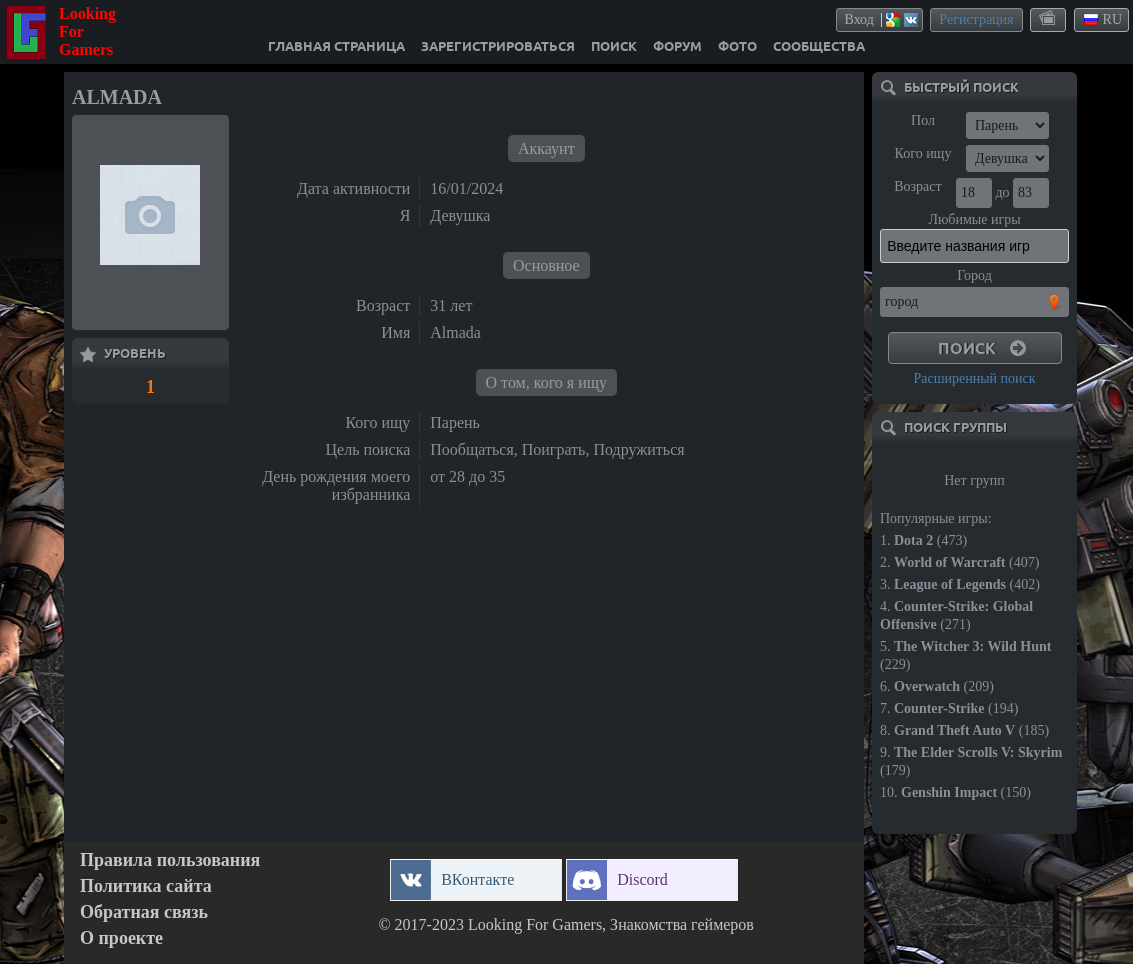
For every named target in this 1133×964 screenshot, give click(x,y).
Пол (923, 120)
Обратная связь (144, 912)
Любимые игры (974, 219)
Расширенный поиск (974, 378)
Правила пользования (170, 860)
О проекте (121, 938)
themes (1049, 19)
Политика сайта (146, 886)
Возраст (917, 186)
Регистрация (976, 19)
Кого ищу (923, 153)
